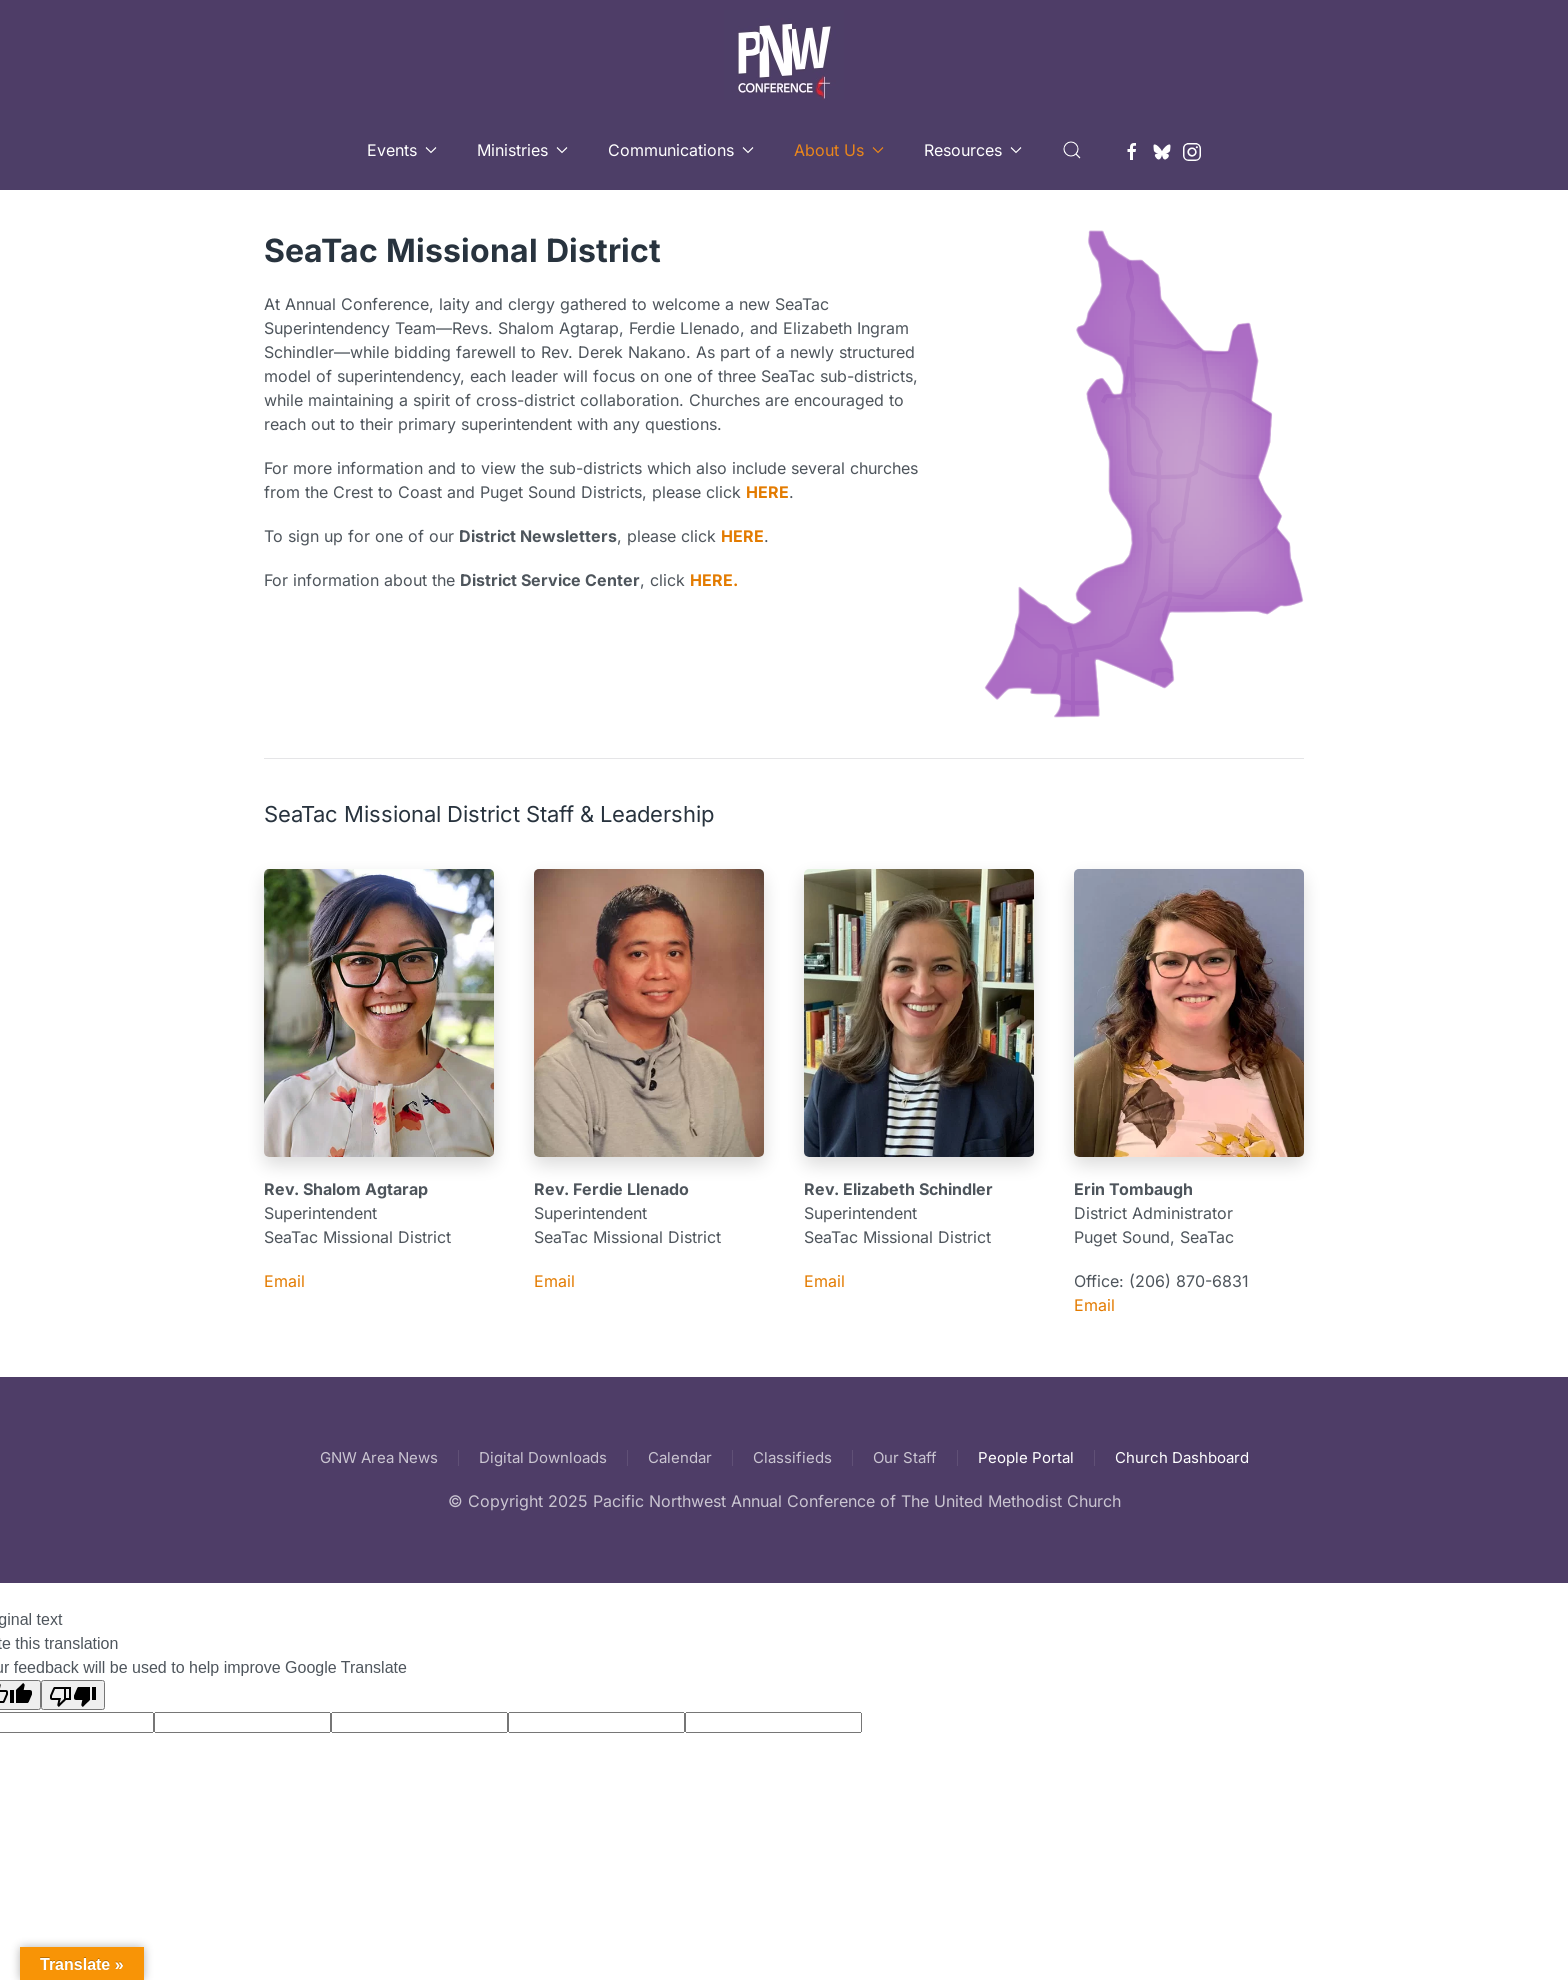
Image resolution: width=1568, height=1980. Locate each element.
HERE (767, 492)
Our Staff (905, 1457)
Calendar (680, 1457)
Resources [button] (973, 150)
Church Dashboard (1182, 1457)
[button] (1072, 150)
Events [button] (402, 150)
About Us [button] (839, 150)
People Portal (1026, 1457)
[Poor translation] (73, 1695)
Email (284, 1281)
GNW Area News (379, 1457)
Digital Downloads (543, 1457)
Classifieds (792, 1457)
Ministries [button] (522, 150)
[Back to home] (784, 55)
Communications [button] (681, 150)
